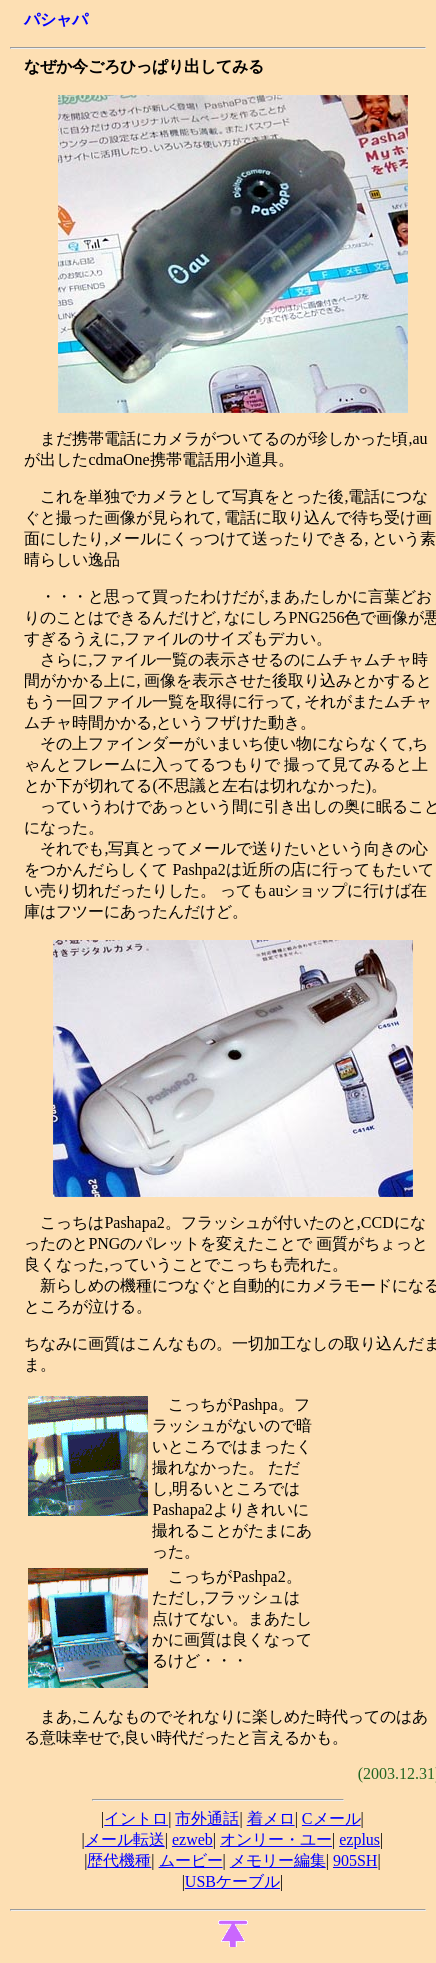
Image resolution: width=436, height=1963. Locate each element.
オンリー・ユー (276, 1839)
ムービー (191, 1860)
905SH (355, 1860)
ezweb (192, 1839)
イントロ (136, 1818)
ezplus (359, 1839)
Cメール (331, 1818)
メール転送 (125, 1839)
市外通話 (207, 1818)
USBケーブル (232, 1881)
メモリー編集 (278, 1860)
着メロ (271, 1818)
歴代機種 (119, 1860)
